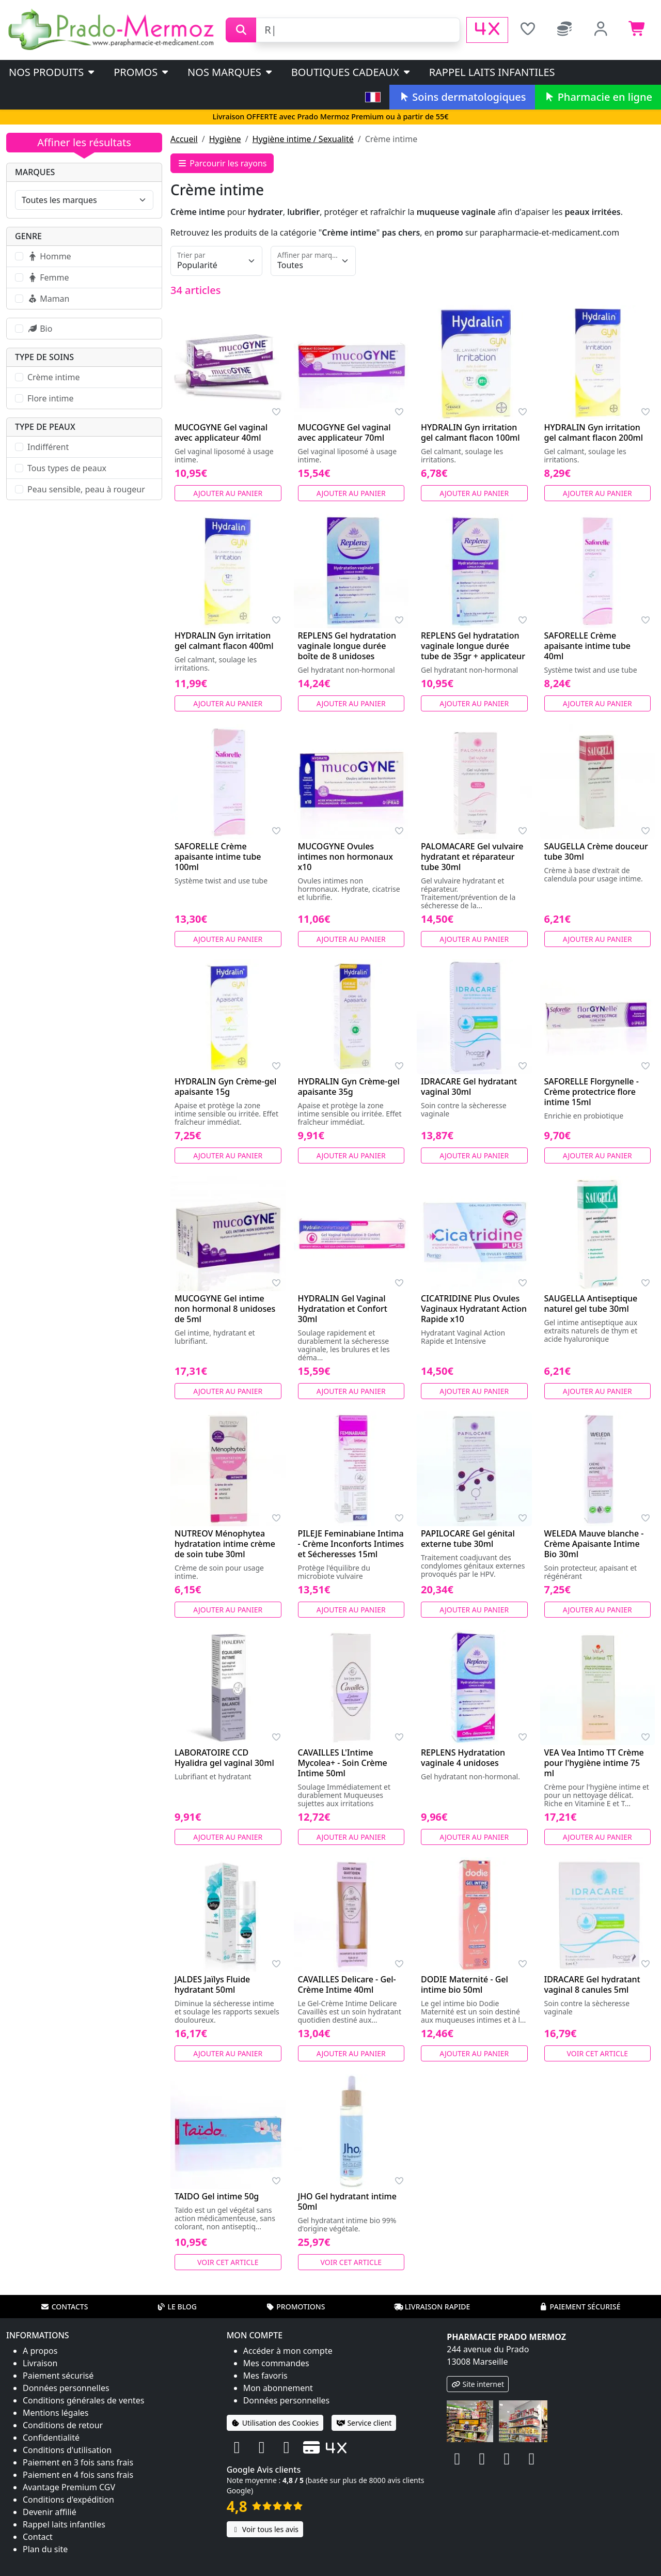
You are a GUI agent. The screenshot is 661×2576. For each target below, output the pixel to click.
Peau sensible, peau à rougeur (86, 489)
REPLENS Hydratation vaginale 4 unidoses (463, 1757)
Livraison (40, 2363)
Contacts (64, 2306)
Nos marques (230, 72)
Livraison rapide (432, 2306)
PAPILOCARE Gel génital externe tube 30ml (468, 1538)
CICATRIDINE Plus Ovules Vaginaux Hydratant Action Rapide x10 (474, 1309)
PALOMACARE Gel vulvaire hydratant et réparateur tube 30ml (472, 857)
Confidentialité (51, 2437)
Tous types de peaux (66, 468)
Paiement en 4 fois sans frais (78, 2474)
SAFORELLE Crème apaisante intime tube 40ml (587, 646)
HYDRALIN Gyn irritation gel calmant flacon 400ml (224, 640)
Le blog (176, 2306)
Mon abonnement (278, 2388)
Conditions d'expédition (68, 2499)
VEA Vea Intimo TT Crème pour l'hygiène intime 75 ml (594, 1763)
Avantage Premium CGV (69, 2487)
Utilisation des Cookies (275, 2423)
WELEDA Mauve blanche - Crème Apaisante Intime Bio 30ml (594, 1544)
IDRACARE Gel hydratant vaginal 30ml (469, 1086)
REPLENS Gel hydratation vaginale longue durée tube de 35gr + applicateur (473, 646)
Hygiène (225, 139)
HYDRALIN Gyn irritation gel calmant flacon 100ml (470, 432)
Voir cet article (597, 2053)
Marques (35, 172)
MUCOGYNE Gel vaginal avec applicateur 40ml (221, 432)
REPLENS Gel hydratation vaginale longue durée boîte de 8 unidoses (347, 646)
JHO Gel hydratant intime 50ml (347, 2201)
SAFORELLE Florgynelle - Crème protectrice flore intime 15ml (591, 1092)
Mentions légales (56, 2412)
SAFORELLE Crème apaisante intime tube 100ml (218, 857)
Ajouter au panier (227, 493)
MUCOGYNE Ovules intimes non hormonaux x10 (345, 857)
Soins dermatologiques (462, 97)
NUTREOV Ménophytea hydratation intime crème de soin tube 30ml (225, 1544)
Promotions (295, 2306)
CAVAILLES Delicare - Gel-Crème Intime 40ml (347, 1984)
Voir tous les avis (264, 2529)
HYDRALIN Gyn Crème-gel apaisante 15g (225, 1086)
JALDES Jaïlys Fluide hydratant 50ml (212, 1984)
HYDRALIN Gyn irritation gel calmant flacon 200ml (593, 432)
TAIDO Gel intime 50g (217, 2196)
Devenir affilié (49, 2512)
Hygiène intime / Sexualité (303, 139)
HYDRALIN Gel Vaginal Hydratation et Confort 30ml (342, 1309)
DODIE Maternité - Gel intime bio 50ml (464, 1984)
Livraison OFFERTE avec (330, 116)
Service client (363, 2423)
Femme (48, 277)
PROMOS (142, 72)
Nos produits (52, 72)
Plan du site (45, 2549)
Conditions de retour (63, 2425)
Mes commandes (276, 2363)
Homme (49, 256)
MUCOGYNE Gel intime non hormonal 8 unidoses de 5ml (225, 1309)
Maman (48, 298)
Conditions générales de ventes (84, 2400)
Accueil (184, 139)
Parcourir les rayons (222, 163)
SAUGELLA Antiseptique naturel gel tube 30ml (591, 1303)
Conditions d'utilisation (67, 2450)
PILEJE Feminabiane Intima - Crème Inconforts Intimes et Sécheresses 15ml (351, 1544)
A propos (40, 2350)
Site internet (477, 2384)
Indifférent (48, 447)
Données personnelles (66, 2388)
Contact (38, 2536)
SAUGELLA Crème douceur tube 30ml (596, 851)
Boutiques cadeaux (351, 72)
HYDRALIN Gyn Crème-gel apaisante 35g (349, 1086)
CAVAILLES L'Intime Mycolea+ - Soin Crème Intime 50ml (342, 1763)
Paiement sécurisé (579, 2306)
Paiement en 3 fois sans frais (78, 2462)
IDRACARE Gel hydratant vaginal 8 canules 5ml (592, 1984)
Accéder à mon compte (288, 2350)
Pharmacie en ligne (598, 97)
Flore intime (50, 398)
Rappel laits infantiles (492, 72)
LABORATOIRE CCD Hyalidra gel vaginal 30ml (224, 1757)
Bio (39, 328)
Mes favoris (265, 2375)
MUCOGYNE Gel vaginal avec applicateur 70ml (344, 432)
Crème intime (53, 377)
